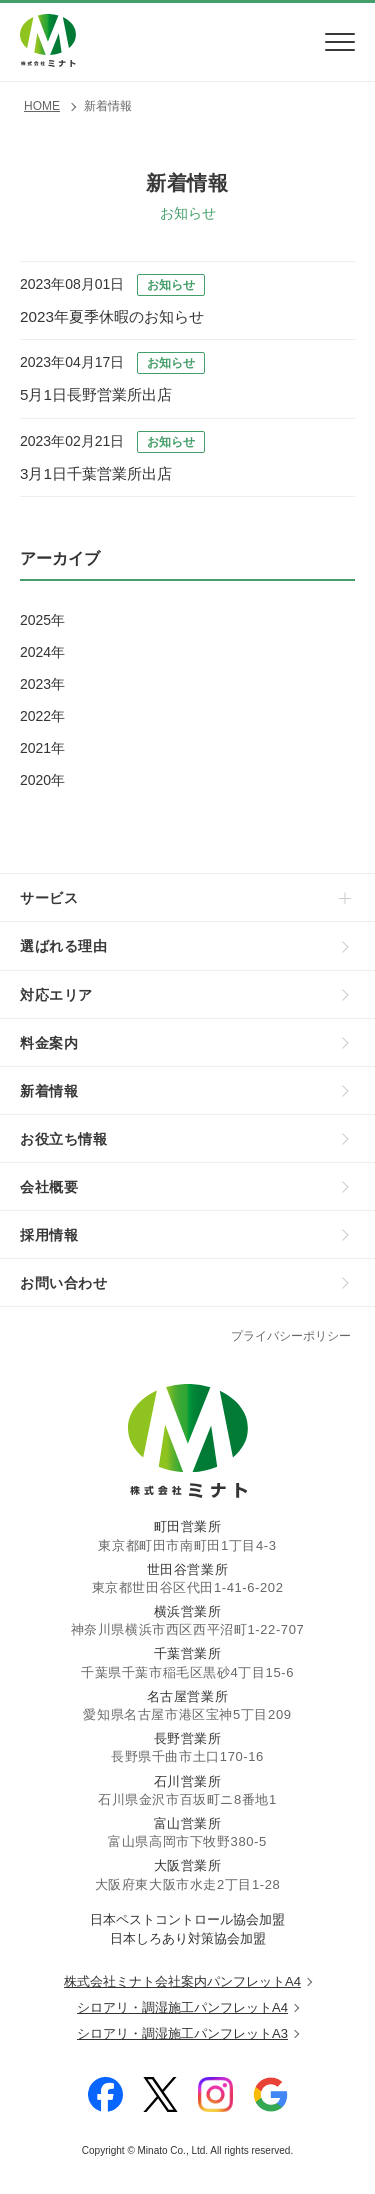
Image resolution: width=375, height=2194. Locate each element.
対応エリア (56, 995)
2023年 (42, 684)
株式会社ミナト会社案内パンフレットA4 (182, 1981)
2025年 (42, 620)
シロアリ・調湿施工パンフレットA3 (182, 2033)
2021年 (42, 748)
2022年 (42, 716)
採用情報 (49, 1235)
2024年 (42, 652)
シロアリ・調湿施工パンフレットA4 (182, 2007)
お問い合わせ (64, 1283)
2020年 (42, 780)
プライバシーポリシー (291, 1336)
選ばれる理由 (64, 946)
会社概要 (49, 1187)
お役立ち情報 (64, 1139)
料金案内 (49, 1043)
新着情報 (49, 1091)
